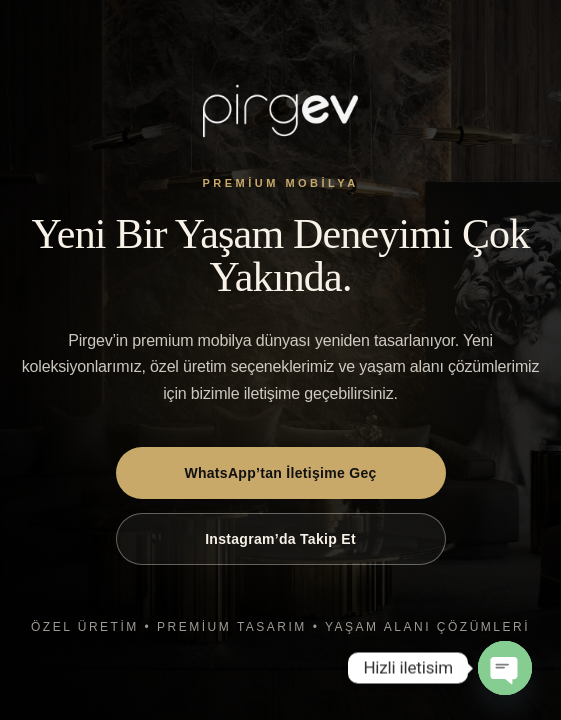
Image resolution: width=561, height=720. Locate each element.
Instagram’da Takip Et (280, 539)
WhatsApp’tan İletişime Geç (280, 473)
